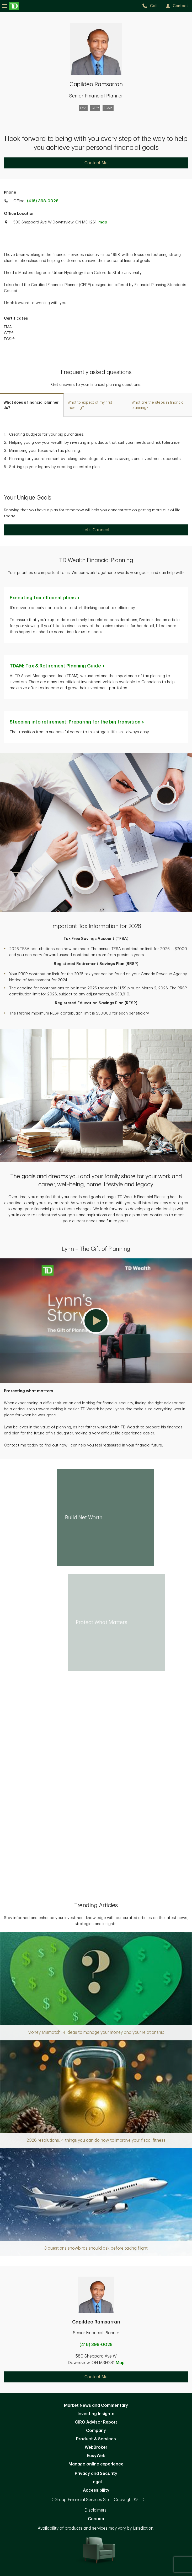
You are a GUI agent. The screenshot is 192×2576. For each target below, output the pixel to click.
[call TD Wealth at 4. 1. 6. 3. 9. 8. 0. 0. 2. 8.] (152, 6)
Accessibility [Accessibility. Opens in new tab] (96, 2490)
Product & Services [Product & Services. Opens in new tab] (96, 2439)
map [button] (102, 222)
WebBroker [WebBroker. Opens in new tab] (96, 2447)
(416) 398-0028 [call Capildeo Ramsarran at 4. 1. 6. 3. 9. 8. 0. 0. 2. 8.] (96, 2345)
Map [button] (120, 2363)
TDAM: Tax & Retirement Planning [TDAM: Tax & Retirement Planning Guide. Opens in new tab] (57, 666)
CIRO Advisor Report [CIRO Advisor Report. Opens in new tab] (96, 2422)
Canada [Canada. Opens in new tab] (96, 2519)
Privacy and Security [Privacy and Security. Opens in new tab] (96, 2473)
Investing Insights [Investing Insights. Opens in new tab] (96, 2414)
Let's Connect (96, 530)
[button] (96, 1320)
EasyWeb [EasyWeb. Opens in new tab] (96, 2456)
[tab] (32, 405)
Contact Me (96, 163)
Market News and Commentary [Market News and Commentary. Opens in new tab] (96, 2405)
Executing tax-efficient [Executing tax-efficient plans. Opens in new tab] (45, 597)
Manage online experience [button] (96, 2464)
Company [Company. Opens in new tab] (96, 2431)
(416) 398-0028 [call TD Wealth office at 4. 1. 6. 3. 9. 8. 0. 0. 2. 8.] (42, 201)
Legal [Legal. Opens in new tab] (96, 2482)
